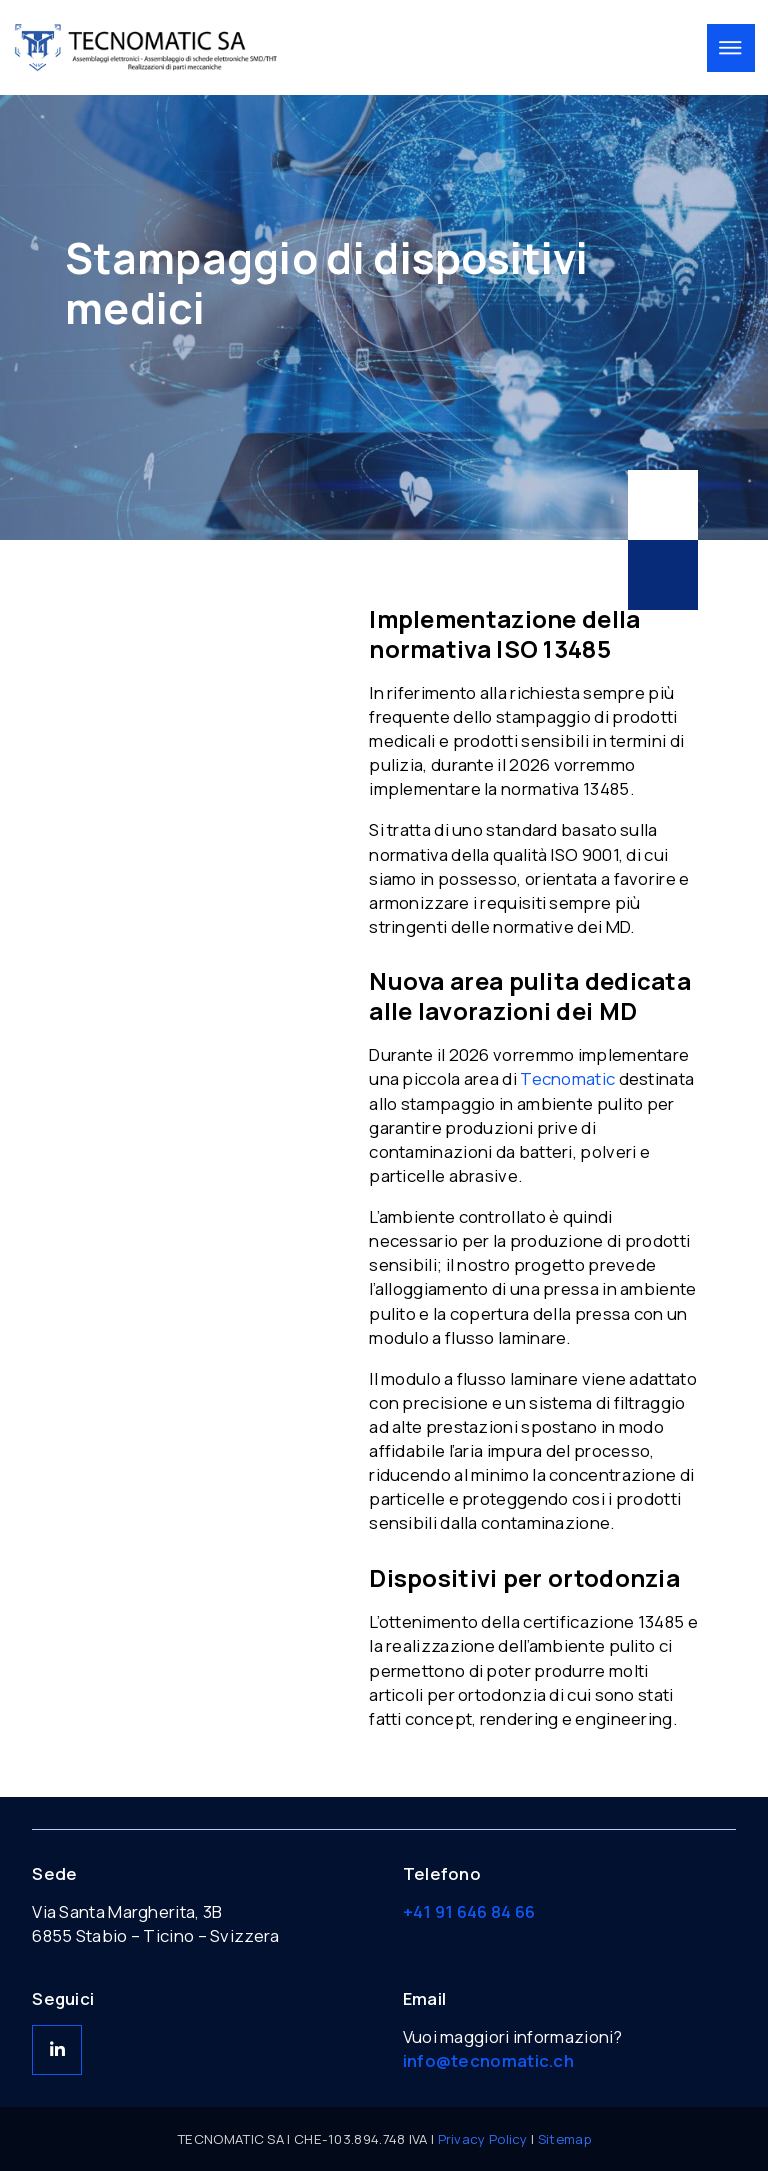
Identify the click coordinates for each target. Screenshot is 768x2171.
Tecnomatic (567, 1078)
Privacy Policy (483, 2139)
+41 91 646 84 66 (469, 1911)
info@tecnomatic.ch (488, 2060)
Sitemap (564, 2139)
